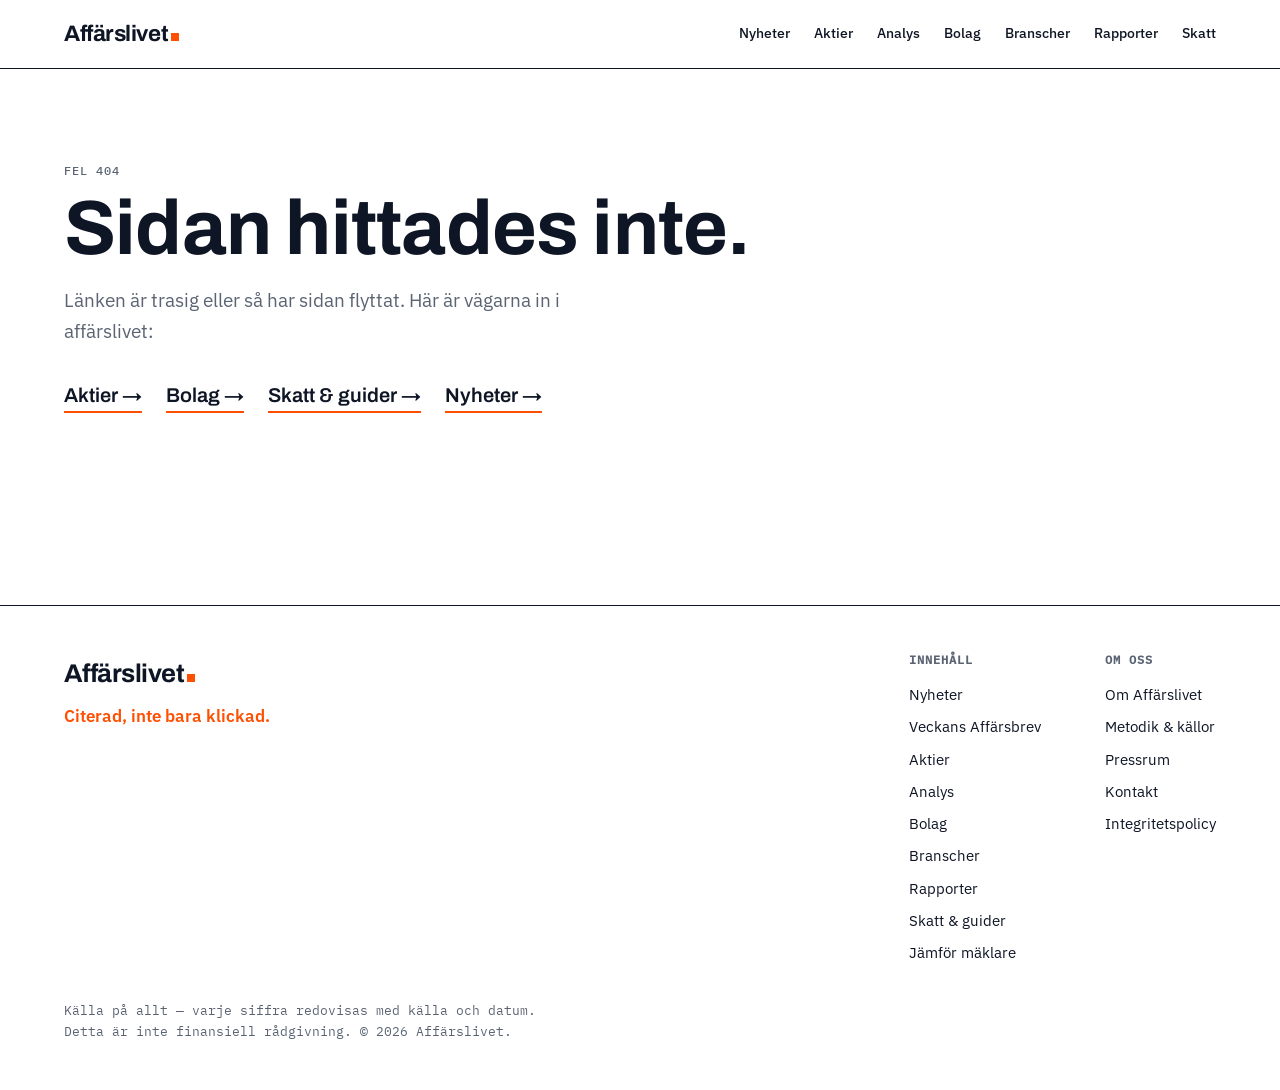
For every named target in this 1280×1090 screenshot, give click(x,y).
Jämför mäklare (962, 952)
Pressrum (1137, 759)
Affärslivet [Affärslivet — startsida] (121, 33)
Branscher (1037, 32)
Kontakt (1131, 791)
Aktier (833, 32)
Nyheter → (493, 395)
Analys (898, 32)
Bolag (962, 32)
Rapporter (1126, 32)
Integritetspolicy (1160, 823)
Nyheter (764, 32)
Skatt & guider (957, 920)
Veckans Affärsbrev (975, 726)
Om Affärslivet (1153, 694)
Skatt (1199, 32)
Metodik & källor (1160, 726)
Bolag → (205, 395)
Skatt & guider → (344, 395)
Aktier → (103, 395)
